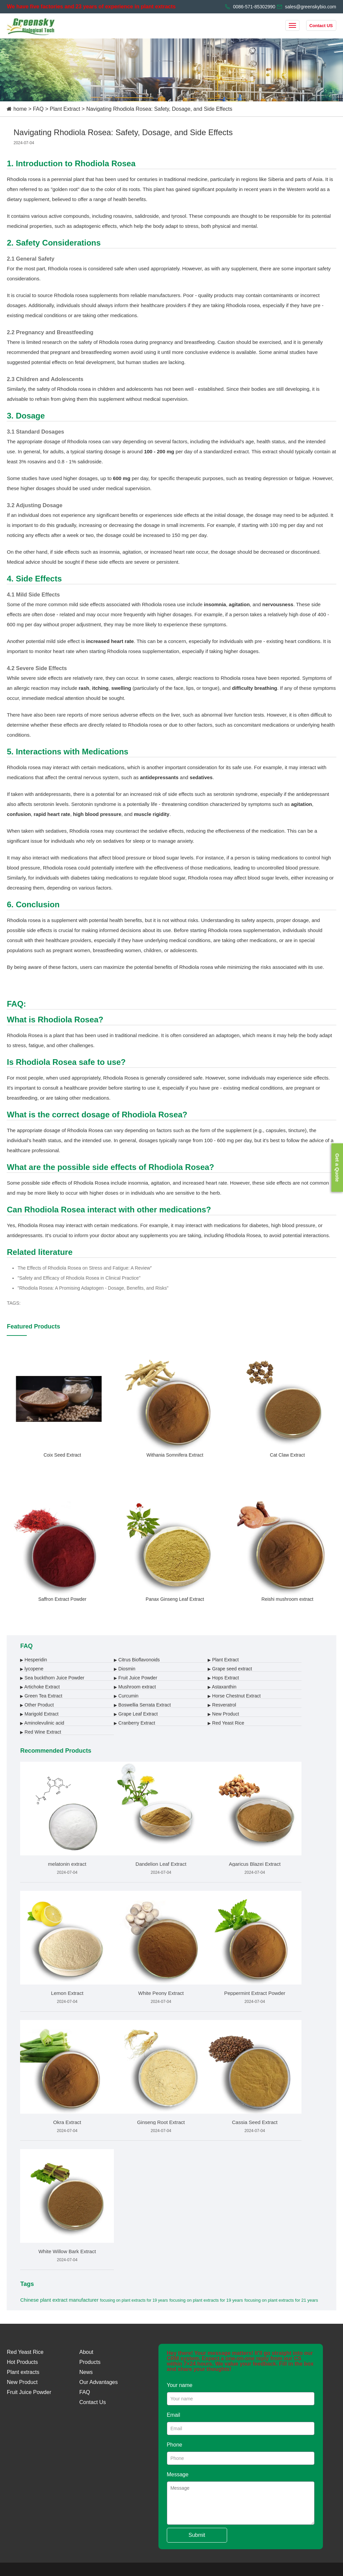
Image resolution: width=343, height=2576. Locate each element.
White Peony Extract (161, 1993)
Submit (197, 2535)
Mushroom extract (135, 1686)
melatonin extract (67, 1863)
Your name (180, 2385)
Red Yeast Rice (226, 1723)
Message (178, 2474)
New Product (223, 1714)
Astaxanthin (222, 1686)
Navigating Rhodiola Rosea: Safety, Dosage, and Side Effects (159, 109)
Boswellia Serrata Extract (142, 1705)
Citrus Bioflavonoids (137, 1659)
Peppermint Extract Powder (254, 1993)
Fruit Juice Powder (135, 1677)
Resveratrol (222, 1705)
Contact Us (92, 2402)
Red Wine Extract (40, 1732)
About (86, 2352)
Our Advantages (98, 2382)
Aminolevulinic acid (42, 1723)
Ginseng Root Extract (161, 2122)
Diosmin (124, 1668)
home (20, 109)
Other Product (37, 1705)
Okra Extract (67, 2122)
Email (173, 2415)
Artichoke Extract (40, 1686)
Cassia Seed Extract (255, 2122)
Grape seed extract (230, 1668)
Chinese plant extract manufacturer (59, 2300)
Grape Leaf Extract (135, 1714)
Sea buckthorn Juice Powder (52, 1677)
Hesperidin (33, 1659)
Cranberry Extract (134, 1723)
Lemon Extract (67, 1993)
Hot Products (22, 2362)
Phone (174, 2445)
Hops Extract (223, 1677)
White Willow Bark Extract (67, 2251)
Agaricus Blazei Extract (254, 1863)
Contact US (321, 25)
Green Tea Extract (41, 1695)
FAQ (38, 109)
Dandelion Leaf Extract (161, 1863)
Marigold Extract (39, 1714)
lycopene (31, 1668)
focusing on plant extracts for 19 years (134, 2300)
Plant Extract (65, 109)
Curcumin (126, 1695)
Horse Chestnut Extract (234, 1695)
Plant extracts (23, 2372)
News (86, 2372)
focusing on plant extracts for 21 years (281, 2300)
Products (89, 2362)
